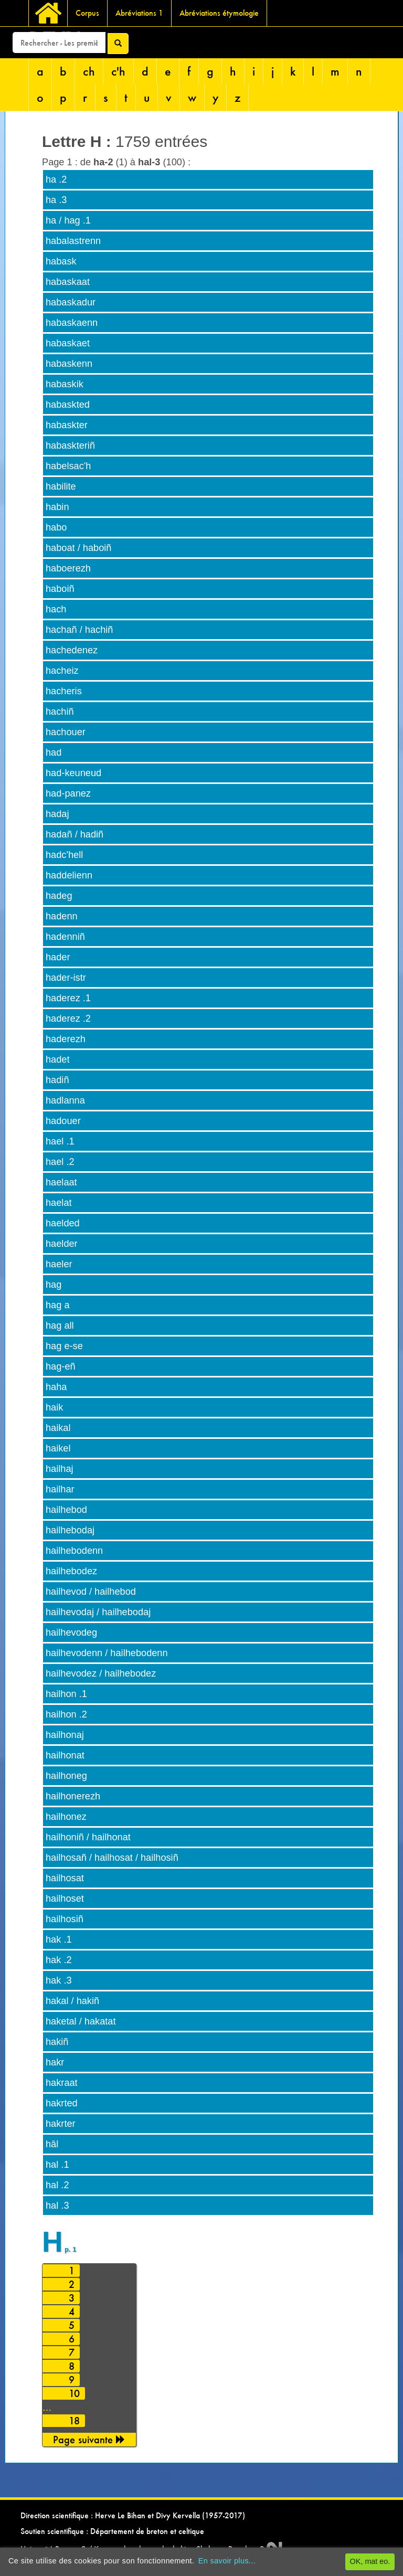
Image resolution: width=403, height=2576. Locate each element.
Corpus (87, 13)
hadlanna (65, 1100)
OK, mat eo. (370, 2561)
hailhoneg (66, 1776)
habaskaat (68, 282)
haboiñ (60, 589)
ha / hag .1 (68, 220)
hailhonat (65, 1755)
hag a (58, 1305)
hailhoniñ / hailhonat (88, 1837)
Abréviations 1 (139, 13)
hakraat (62, 2082)
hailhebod (66, 1509)
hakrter (61, 2123)
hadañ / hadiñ (74, 834)
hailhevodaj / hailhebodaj (98, 1612)
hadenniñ (65, 936)
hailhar (60, 1489)
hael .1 (60, 1141)
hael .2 (60, 1162)
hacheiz (62, 670)
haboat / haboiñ (78, 548)
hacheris (64, 691)
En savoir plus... (227, 2561)
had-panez (68, 793)
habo (56, 527)
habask (61, 261)
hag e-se (64, 1346)
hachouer (66, 732)
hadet (58, 1059)
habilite (61, 486)
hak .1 (59, 1939)
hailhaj (59, 1469)
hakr (55, 2062)
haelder (62, 1243)
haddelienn (69, 875)
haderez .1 (68, 998)
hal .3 (57, 2205)
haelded (63, 1223)
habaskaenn (72, 322)
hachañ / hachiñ (79, 629)
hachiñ (60, 711)
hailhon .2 (66, 1714)
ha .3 (56, 200)
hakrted (62, 2103)
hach (56, 609)
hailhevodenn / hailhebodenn (107, 1653)
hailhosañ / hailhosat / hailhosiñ (112, 1857)
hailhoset (65, 1898)
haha (56, 1387)
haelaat (61, 1182)
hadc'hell (64, 855)
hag (53, 1284)
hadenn (62, 916)
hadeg (59, 896)
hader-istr (66, 977)
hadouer (63, 1121)
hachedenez (72, 650)
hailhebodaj (70, 1530)
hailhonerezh (73, 1796)
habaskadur (71, 302)
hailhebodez (71, 1571)
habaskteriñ (70, 445)
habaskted (68, 404)
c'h (118, 71)
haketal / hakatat (80, 2021)
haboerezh (68, 568)
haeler (59, 1264)
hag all (60, 1325)
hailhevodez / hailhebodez (101, 1673)
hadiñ (57, 1080)
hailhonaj (65, 1735)
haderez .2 (68, 1018)
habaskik (64, 384)
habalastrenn (73, 241)
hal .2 (57, 2185)
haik (54, 1407)
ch (89, 71)
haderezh (66, 1039)
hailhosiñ (64, 1919)
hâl (52, 2144)
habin (57, 507)
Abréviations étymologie (219, 13)
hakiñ (57, 2042)
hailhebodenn (74, 1550)
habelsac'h (68, 466)
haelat (59, 1202)
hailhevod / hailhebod (91, 1591)
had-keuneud (73, 773)
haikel (58, 1448)
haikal (58, 1428)
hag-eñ (61, 1366)
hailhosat (65, 1878)
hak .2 (59, 1960)
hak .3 (59, 1980)
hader (58, 957)
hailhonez (66, 1816)
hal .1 (57, 2164)
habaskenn (69, 363)
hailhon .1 (66, 1694)
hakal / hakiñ (72, 2001)
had (53, 752)
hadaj (57, 814)
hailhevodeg (71, 1632)
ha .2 (56, 179)
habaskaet (68, 343)
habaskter (67, 425)
